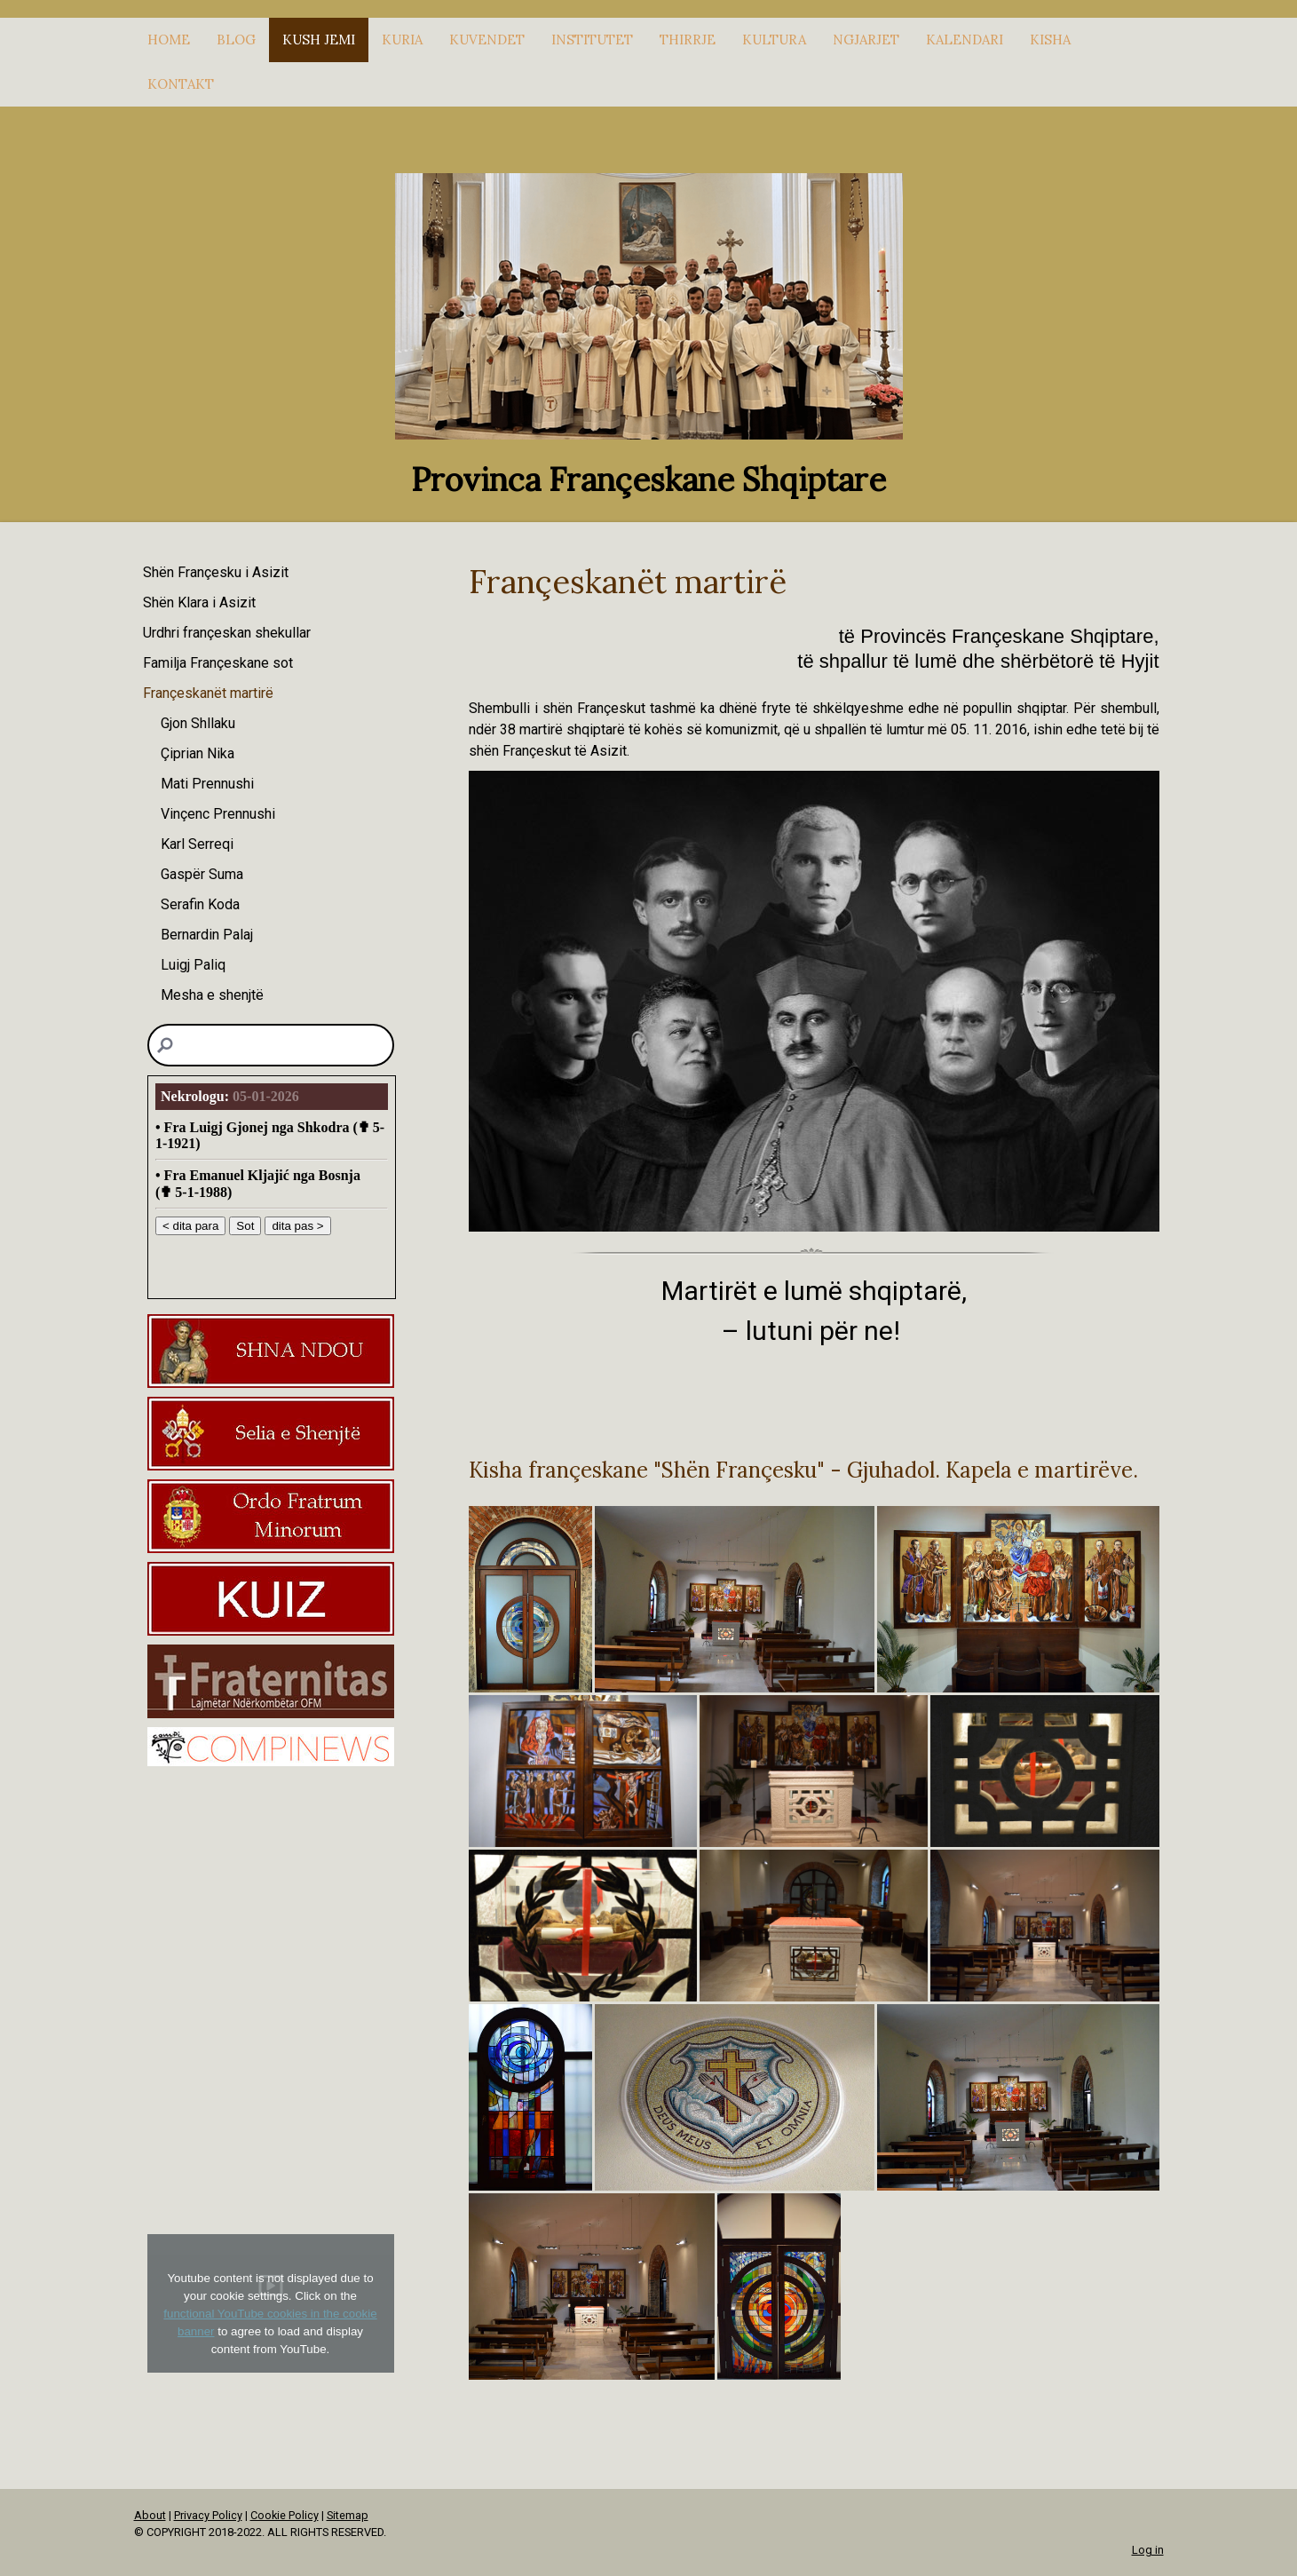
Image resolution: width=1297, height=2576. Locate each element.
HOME (168, 39)
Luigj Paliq (193, 964)
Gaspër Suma (202, 874)
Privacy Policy (208, 2515)
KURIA (402, 39)
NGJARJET (866, 39)
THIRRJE (688, 39)
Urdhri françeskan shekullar (227, 632)
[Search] (270, 1045)
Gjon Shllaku (198, 723)
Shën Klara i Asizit (199, 602)
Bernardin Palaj (207, 934)
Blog (236, 39)
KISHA (1050, 39)
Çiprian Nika (197, 753)
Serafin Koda (200, 904)
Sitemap (347, 2515)
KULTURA (774, 39)
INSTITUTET (592, 39)
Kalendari (964, 39)
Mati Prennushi (207, 783)
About (150, 2515)
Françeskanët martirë (208, 693)
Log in (1148, 2549)
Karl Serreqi (197, 844)
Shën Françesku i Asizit (216, 572)
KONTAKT (180, 83)
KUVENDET (487, 39)
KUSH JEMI (318, 39)
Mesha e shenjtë (212, 995)
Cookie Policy (284, 2515)
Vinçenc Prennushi (218, 813)
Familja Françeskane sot (218, 662)
